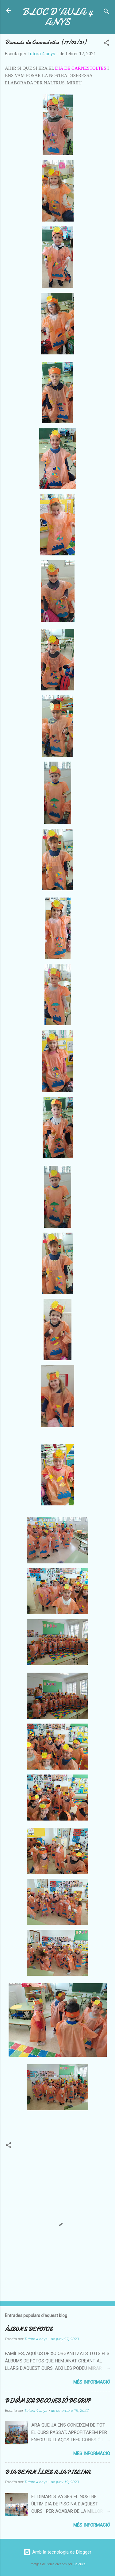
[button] (106, 43)
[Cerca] (106, 12)
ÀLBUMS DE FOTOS (28, 2329)
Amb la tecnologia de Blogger (57, 2552)
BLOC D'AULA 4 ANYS (57, 17)
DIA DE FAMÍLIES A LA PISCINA (47, 2472)
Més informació (91, 2382)
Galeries (79, 2564)
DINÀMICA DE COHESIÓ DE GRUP (47, 2401)
